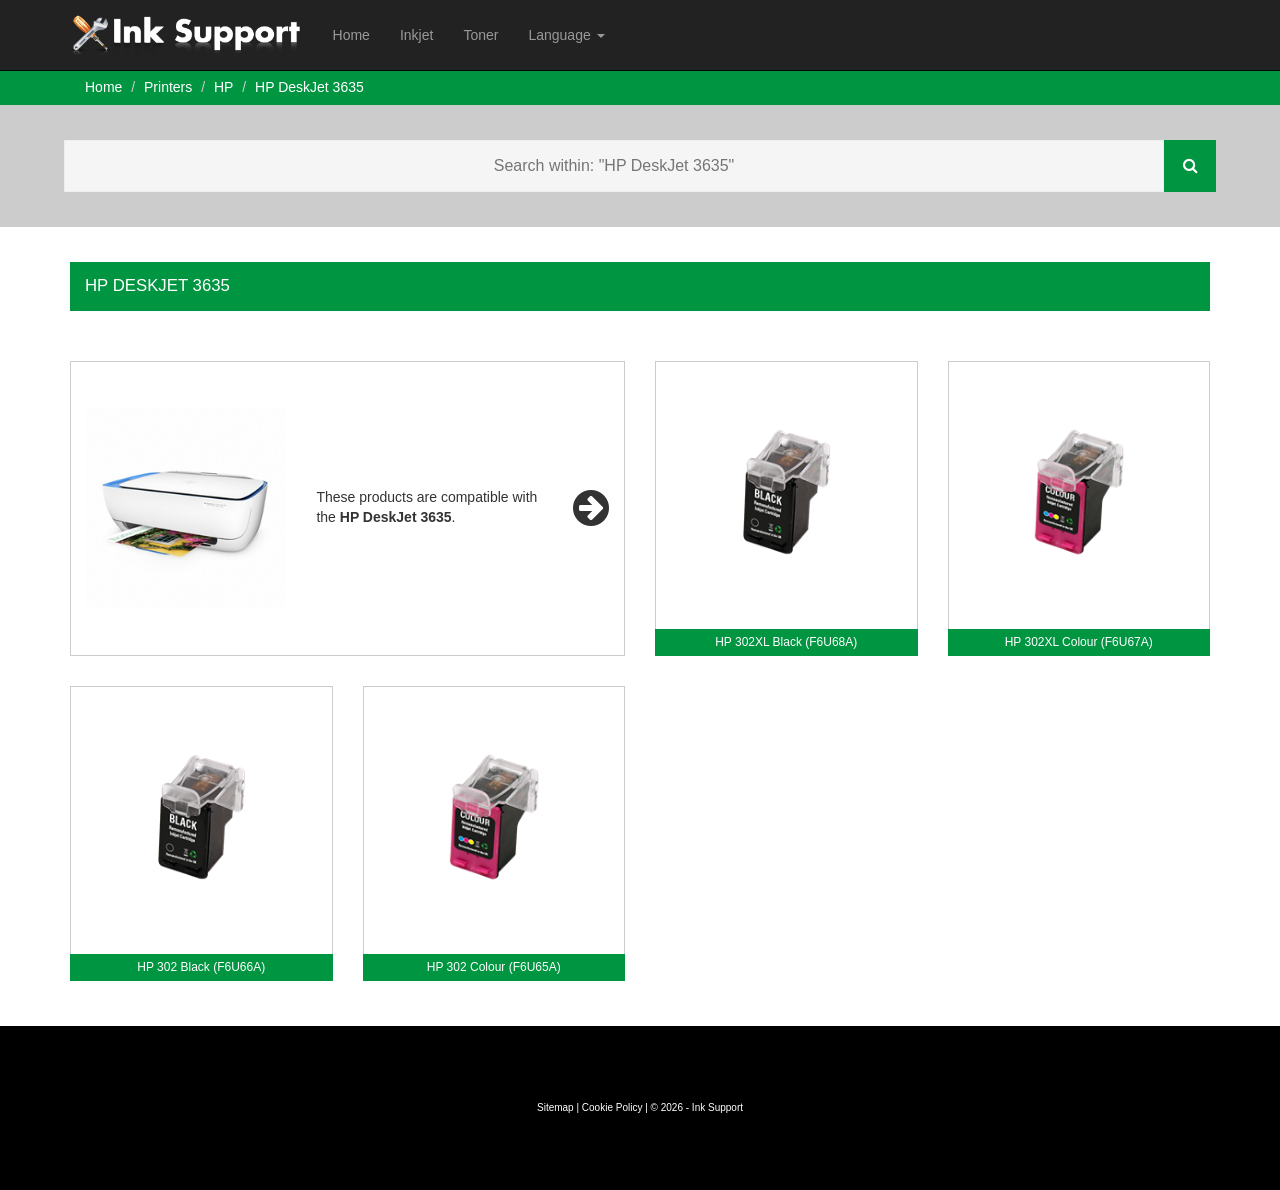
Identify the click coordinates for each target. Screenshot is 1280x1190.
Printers (168, 87)
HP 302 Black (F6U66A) (201, 967)
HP (223, 87)
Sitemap (555, 1107)
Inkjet (416, 35)
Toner (480, 35)
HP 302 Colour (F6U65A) (494, 967)
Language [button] (566, 35)
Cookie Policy (612, 1107)
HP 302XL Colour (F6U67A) (1079, 642)
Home (351, 35)
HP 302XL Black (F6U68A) (786, 642)
